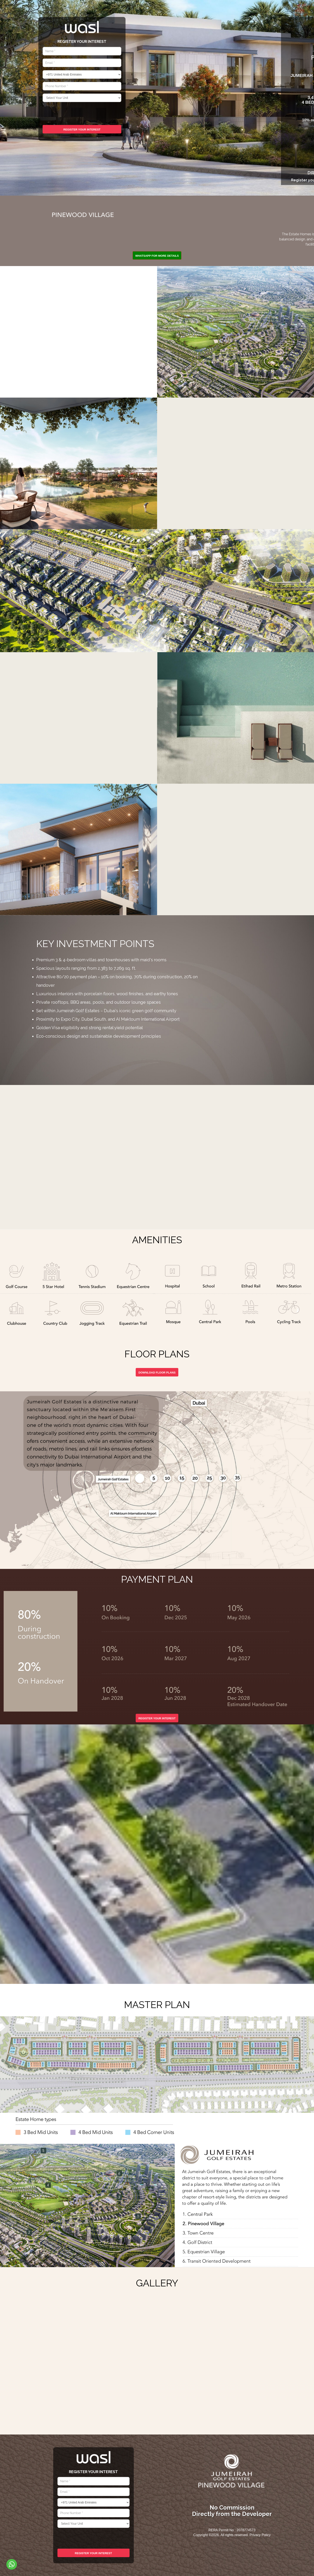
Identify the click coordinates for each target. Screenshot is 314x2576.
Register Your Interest (81, 129)
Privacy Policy (260, 2535)
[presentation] (75, 113)
